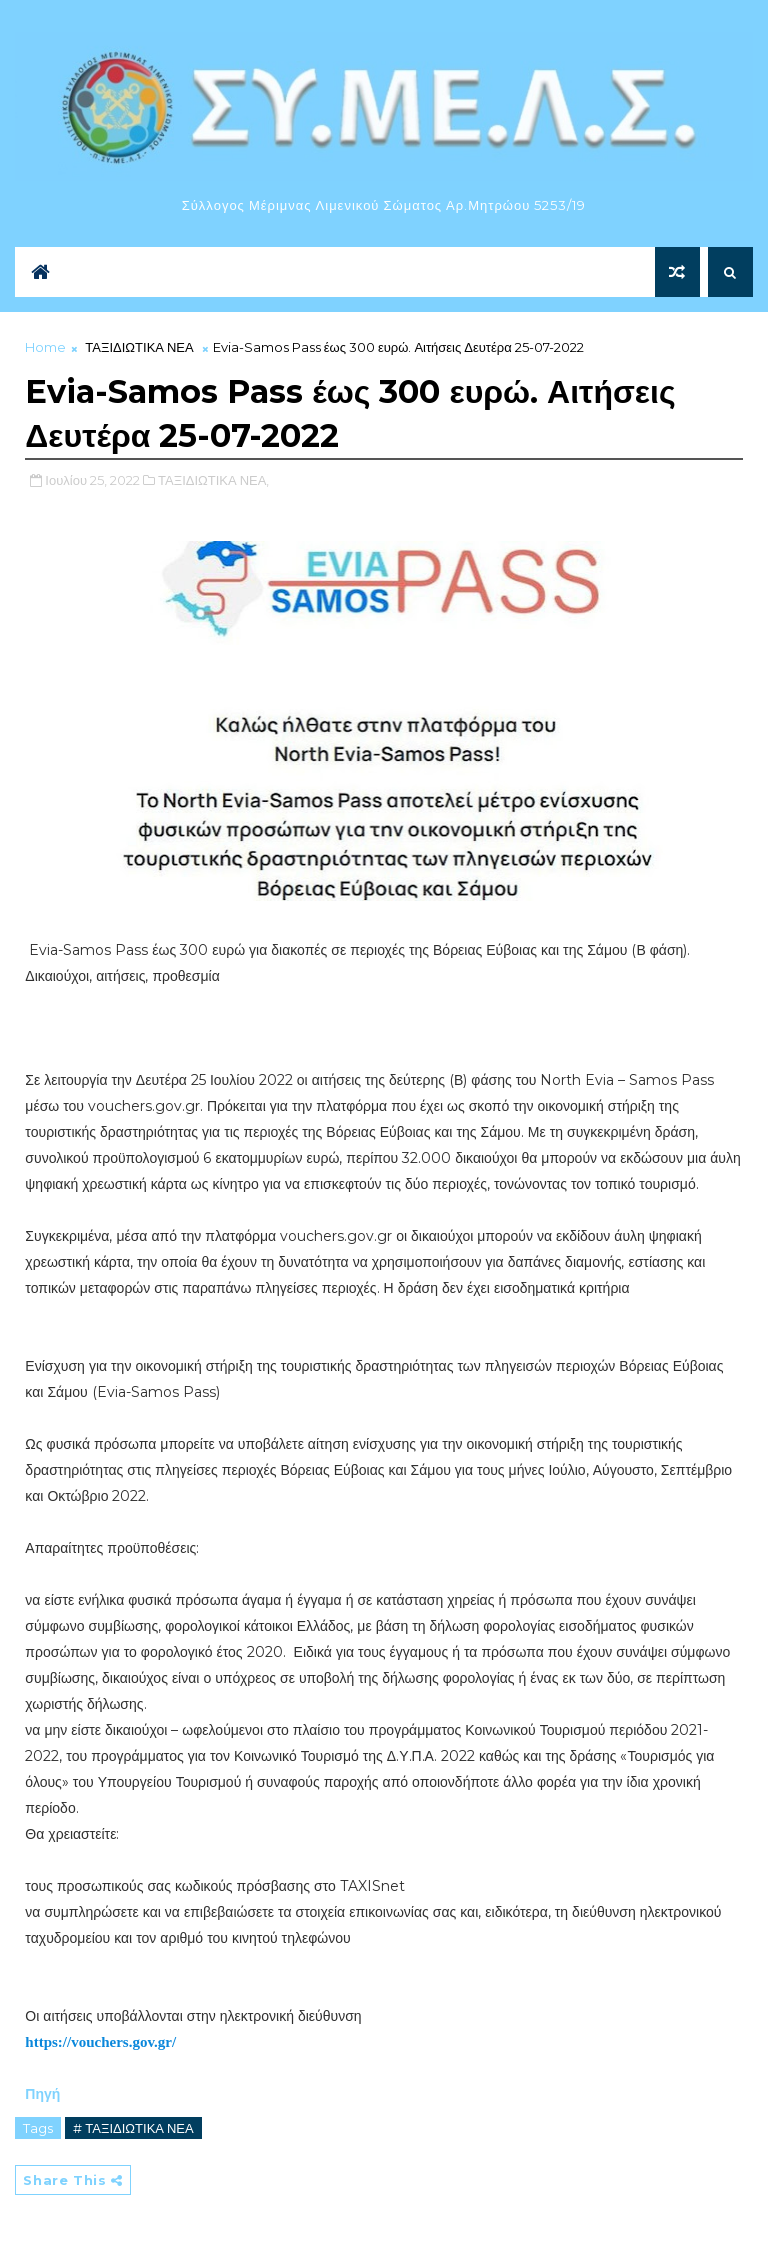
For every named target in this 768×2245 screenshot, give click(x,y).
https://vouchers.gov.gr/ (100, 2042)
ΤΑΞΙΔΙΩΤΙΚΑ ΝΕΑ (139, 347)
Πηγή (44, 2094)
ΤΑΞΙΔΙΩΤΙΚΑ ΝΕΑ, (213, 480)
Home (45, 347)
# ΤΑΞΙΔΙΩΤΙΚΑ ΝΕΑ (133, 2128)
